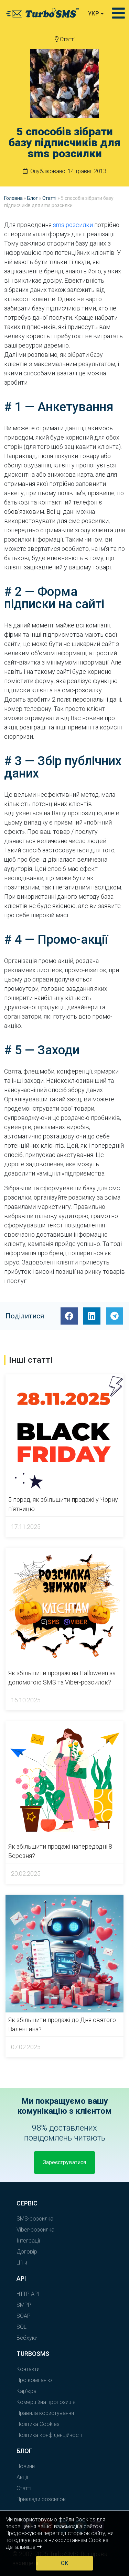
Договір (27, 2251)
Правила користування (45, 2413)
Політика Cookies (38, 2424)
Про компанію (34, 2380)
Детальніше (24, 2547)
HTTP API (28, 2294)
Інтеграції (28, 2240)
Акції (22, 2477)
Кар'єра (26, 2391)
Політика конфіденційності (49, 2435)
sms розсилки (73, 224)
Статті (65, 39)
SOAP (24, 2316)
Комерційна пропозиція (46, 2402)
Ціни (22, 2262)
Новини (26, 2466)
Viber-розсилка (35, 2229)
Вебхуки (27, 2338)
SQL (21, 2327)
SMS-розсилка (35, 2218)
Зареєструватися (64, 2162)
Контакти (28, 2369)
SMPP (24, 2305)
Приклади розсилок (41, 2499)
